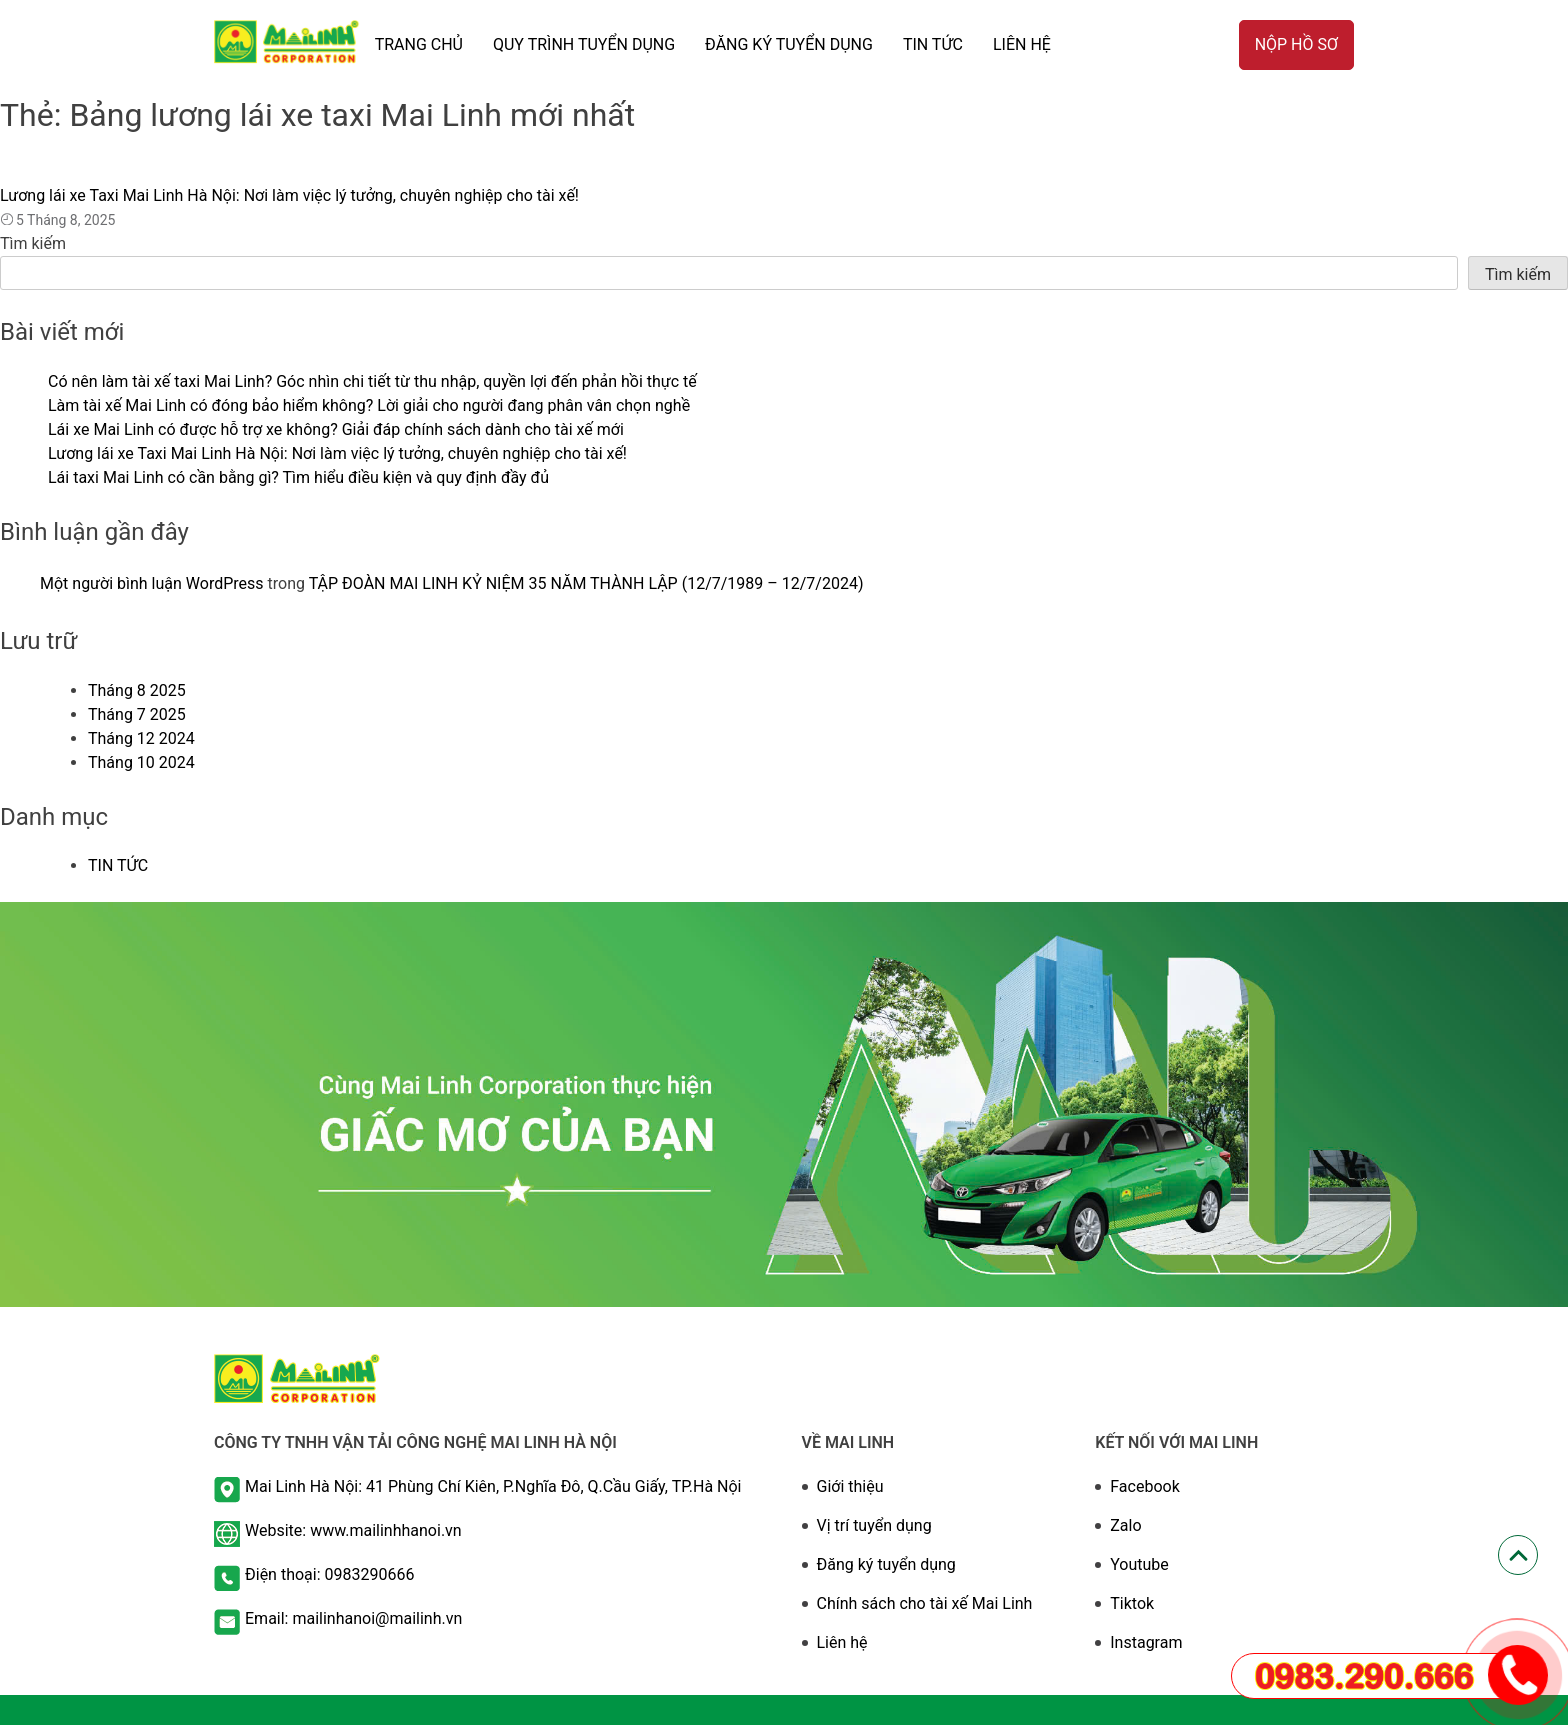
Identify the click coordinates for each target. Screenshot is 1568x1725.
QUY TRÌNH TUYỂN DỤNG (584, 44)
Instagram (1146, 1642)
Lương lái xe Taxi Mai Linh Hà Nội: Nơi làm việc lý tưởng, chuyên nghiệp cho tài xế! (289, 195)
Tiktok (1132, 1603)
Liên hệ (1022, 44)
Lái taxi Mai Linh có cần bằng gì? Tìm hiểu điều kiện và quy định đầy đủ (298, 477)
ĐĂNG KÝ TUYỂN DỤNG (789, 44)
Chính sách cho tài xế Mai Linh (925, 1603)
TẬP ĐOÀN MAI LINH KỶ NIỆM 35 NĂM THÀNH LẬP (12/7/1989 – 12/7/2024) (586, 583)
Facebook (1144, 1486)
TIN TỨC (933, 44)
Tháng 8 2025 (137, 690)
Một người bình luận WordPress (152, 583)
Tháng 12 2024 (141, 738)
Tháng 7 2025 (137, 714)
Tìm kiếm (33, 243)
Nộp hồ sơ (1296, 44)
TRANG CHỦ (419, 44)
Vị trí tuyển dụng (874, 1525)
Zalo (1125, 1525)
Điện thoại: (285, 1574)
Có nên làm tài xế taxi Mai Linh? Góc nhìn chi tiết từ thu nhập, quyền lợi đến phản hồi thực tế (372, 381)
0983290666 (370, 1574)
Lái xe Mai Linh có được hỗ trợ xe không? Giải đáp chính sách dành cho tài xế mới (336, 429)
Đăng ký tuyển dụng (886, 1564)
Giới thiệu (850, 1486)
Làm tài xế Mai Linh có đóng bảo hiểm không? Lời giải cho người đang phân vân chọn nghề (369, 405)
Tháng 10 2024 (141, 762)
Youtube (1139, 1564)
